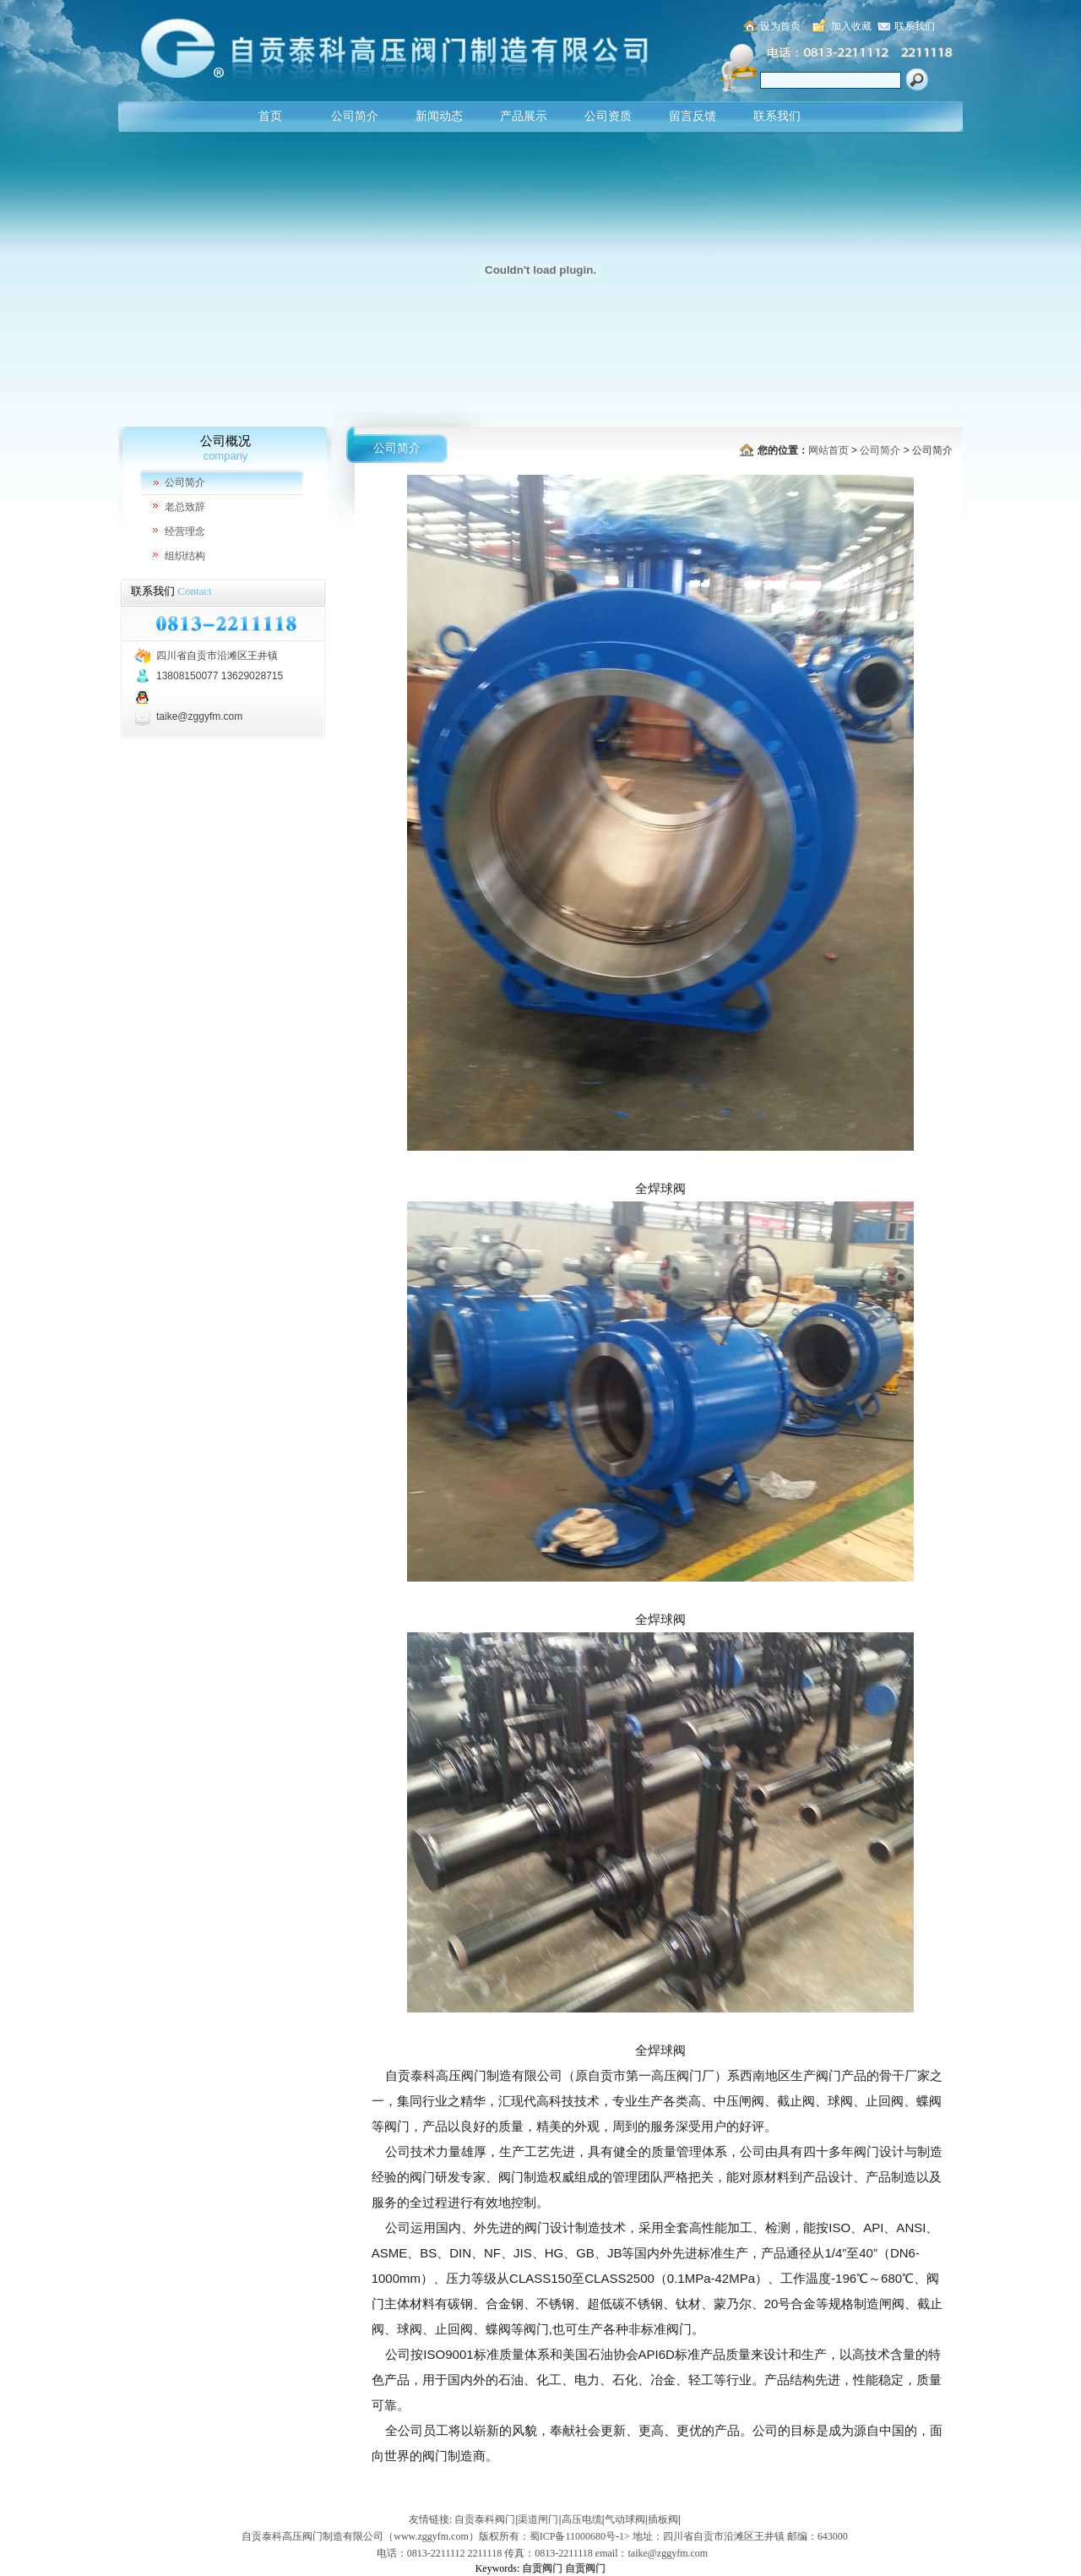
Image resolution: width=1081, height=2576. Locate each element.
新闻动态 (439, 116)
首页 (270, 116)
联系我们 (914, 26)
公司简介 (354, 116)
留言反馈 (692, 116)
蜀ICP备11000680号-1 (577, 2536)
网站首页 (828, 450)
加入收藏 (851, 26)
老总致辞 (185, 507)
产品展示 (523, 116)
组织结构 (185, 556)
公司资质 (608, 116)
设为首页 (780, 26)
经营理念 (185, 531)
